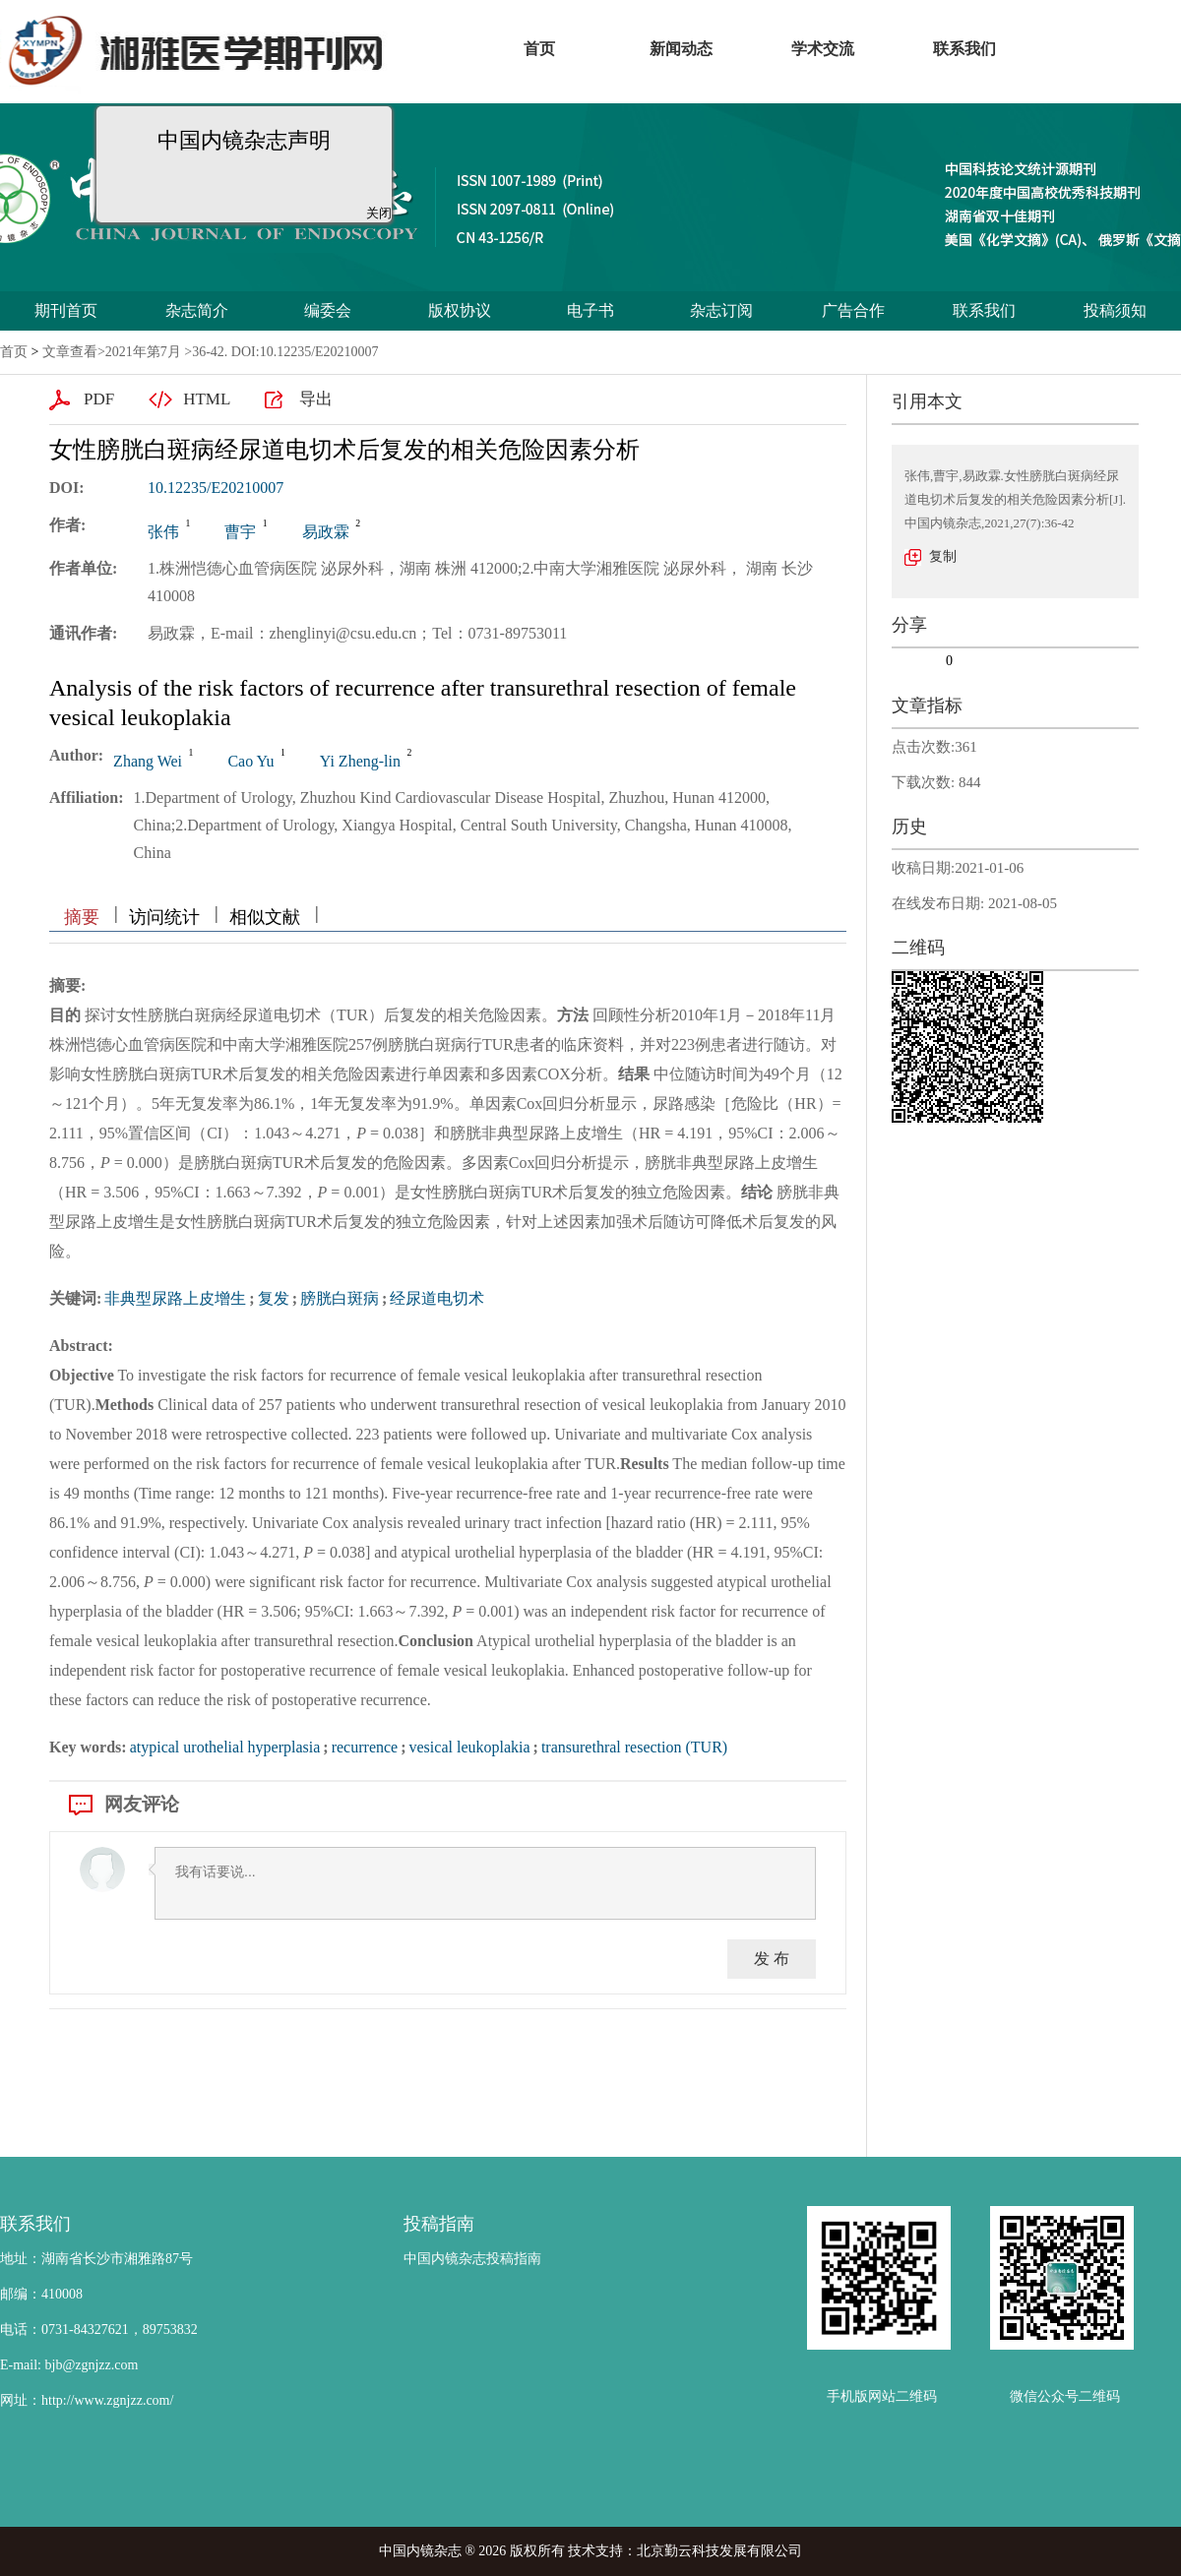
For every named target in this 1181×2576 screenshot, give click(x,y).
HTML (206, 399)
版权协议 (459, 310)
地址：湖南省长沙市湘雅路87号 (96, 2258)
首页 (14, 351)
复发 (273, 1298)
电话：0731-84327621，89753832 (99, 2329)
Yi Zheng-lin (360, 761)
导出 (316, 399)
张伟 (163, 531)
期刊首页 (65, 310)
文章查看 (69, 351)
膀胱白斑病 (339, 1298)
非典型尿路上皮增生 (175, 1298)
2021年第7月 (143, 351)
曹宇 (240, 531)
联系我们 (984, 310)
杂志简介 (196, 310)
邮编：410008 (41, 2294)
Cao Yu (250, 761)
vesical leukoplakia (469, 1747)
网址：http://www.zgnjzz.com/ (86, 2400)
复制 (943, 556)
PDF (99, 399)
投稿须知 (1115, 310)
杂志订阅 (721, 310)
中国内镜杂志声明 (238, 134)
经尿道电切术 (437, 1298)
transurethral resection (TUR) (634, 1747)
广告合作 (853, 310)
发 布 (771, 1958)
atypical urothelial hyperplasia (225, 1747)
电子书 (590, 310)
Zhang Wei (147, 761)
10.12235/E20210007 (215, 487)
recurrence (365, 1747)
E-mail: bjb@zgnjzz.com (69, 2365)
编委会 (327, 310)
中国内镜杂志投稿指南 (472, 2258)
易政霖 (325, 531)
